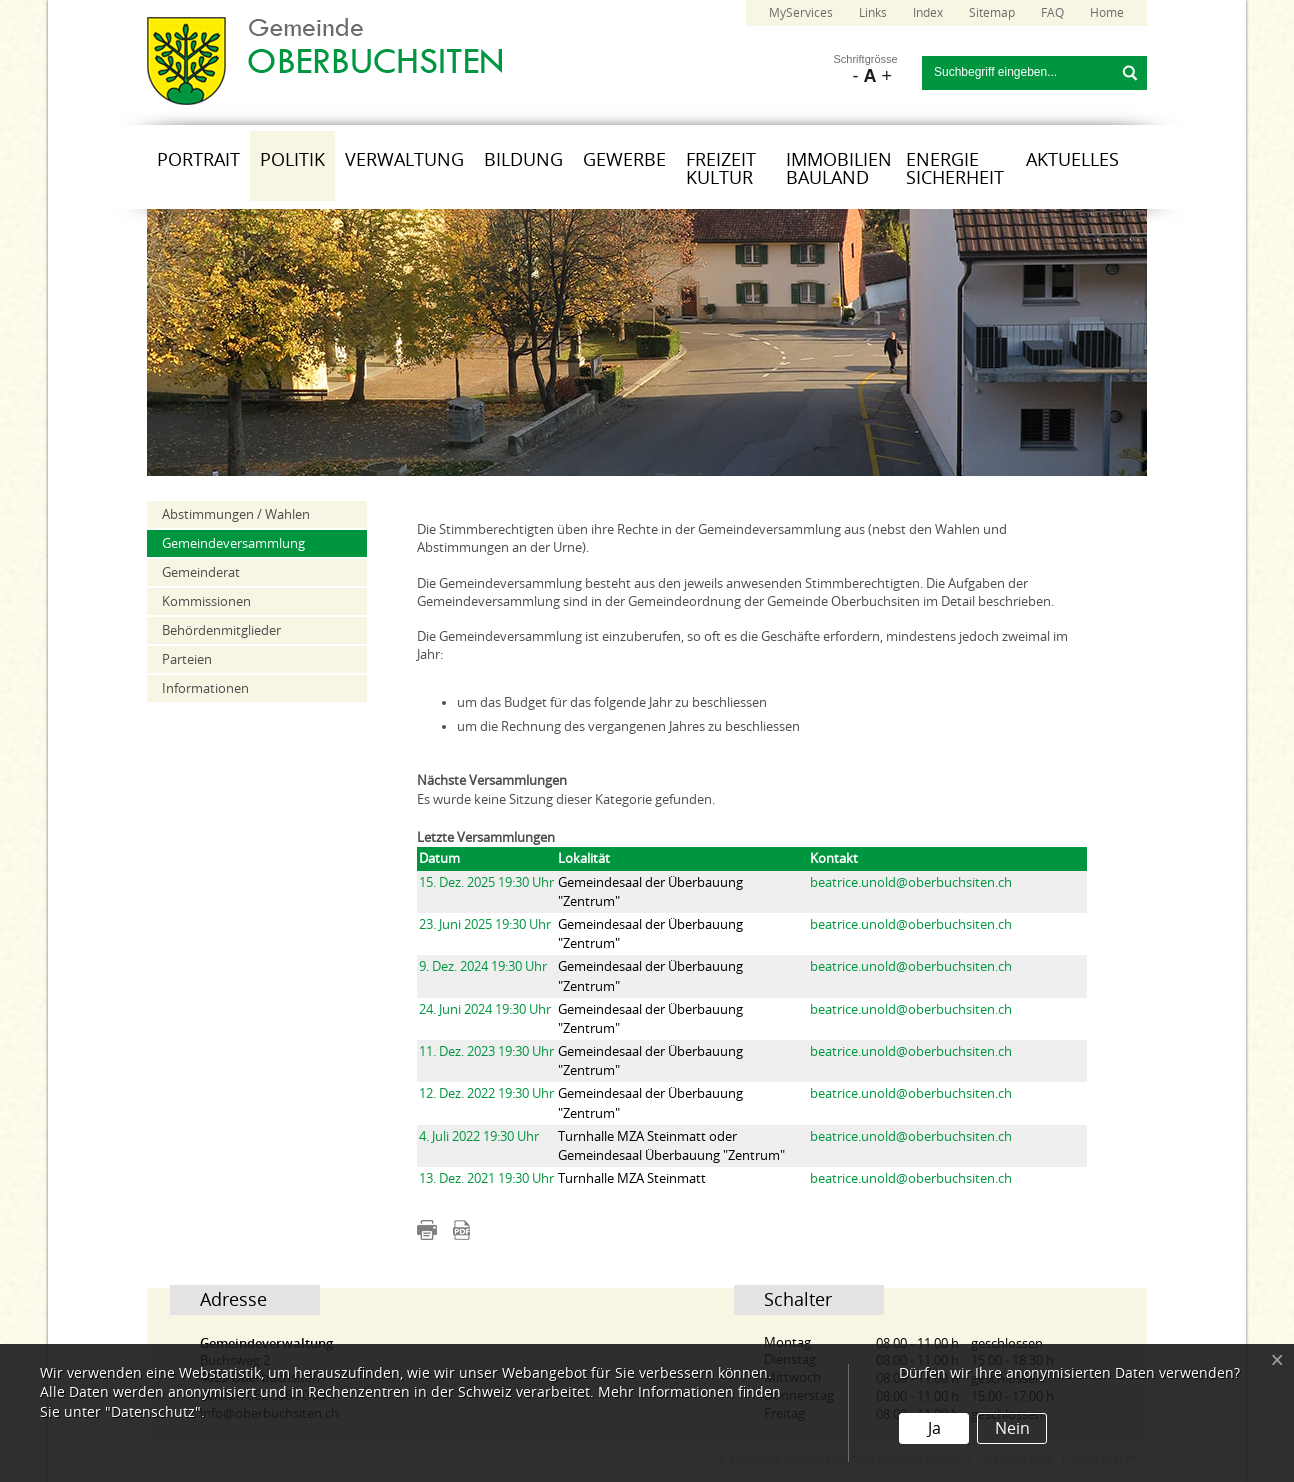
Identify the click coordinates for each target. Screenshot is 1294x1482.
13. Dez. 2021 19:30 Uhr (486, 1178)
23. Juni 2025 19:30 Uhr (485, 924)
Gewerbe (624, 160)
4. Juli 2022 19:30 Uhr (479, 1136)
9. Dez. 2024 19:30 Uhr (483, 966)
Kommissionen (206, 601)
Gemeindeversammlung (233, 543)
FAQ (1052, 13)
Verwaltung (404, 160)
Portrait (198, 160)
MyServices (801, 13)
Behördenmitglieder (221, 630)
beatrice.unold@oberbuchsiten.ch (911, 882)
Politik (292, 160)
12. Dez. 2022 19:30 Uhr (486, 1093)
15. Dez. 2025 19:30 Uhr (486, 882)
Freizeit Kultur (721, 169)
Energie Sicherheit (955, 169)
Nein (1012, 1428)
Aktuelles (1072, 160)
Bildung (523, 160)
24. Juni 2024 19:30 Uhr (485, 1009)
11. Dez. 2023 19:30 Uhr (486, 1051)
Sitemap (992, 13)
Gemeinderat (201, 572)
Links (873, 13)
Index (928, 13)
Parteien (187, 659)
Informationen (205, 688)
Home (1107, 13)
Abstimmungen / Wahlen (236, 514)
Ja (934, 1428)
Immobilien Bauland (839, 169)
